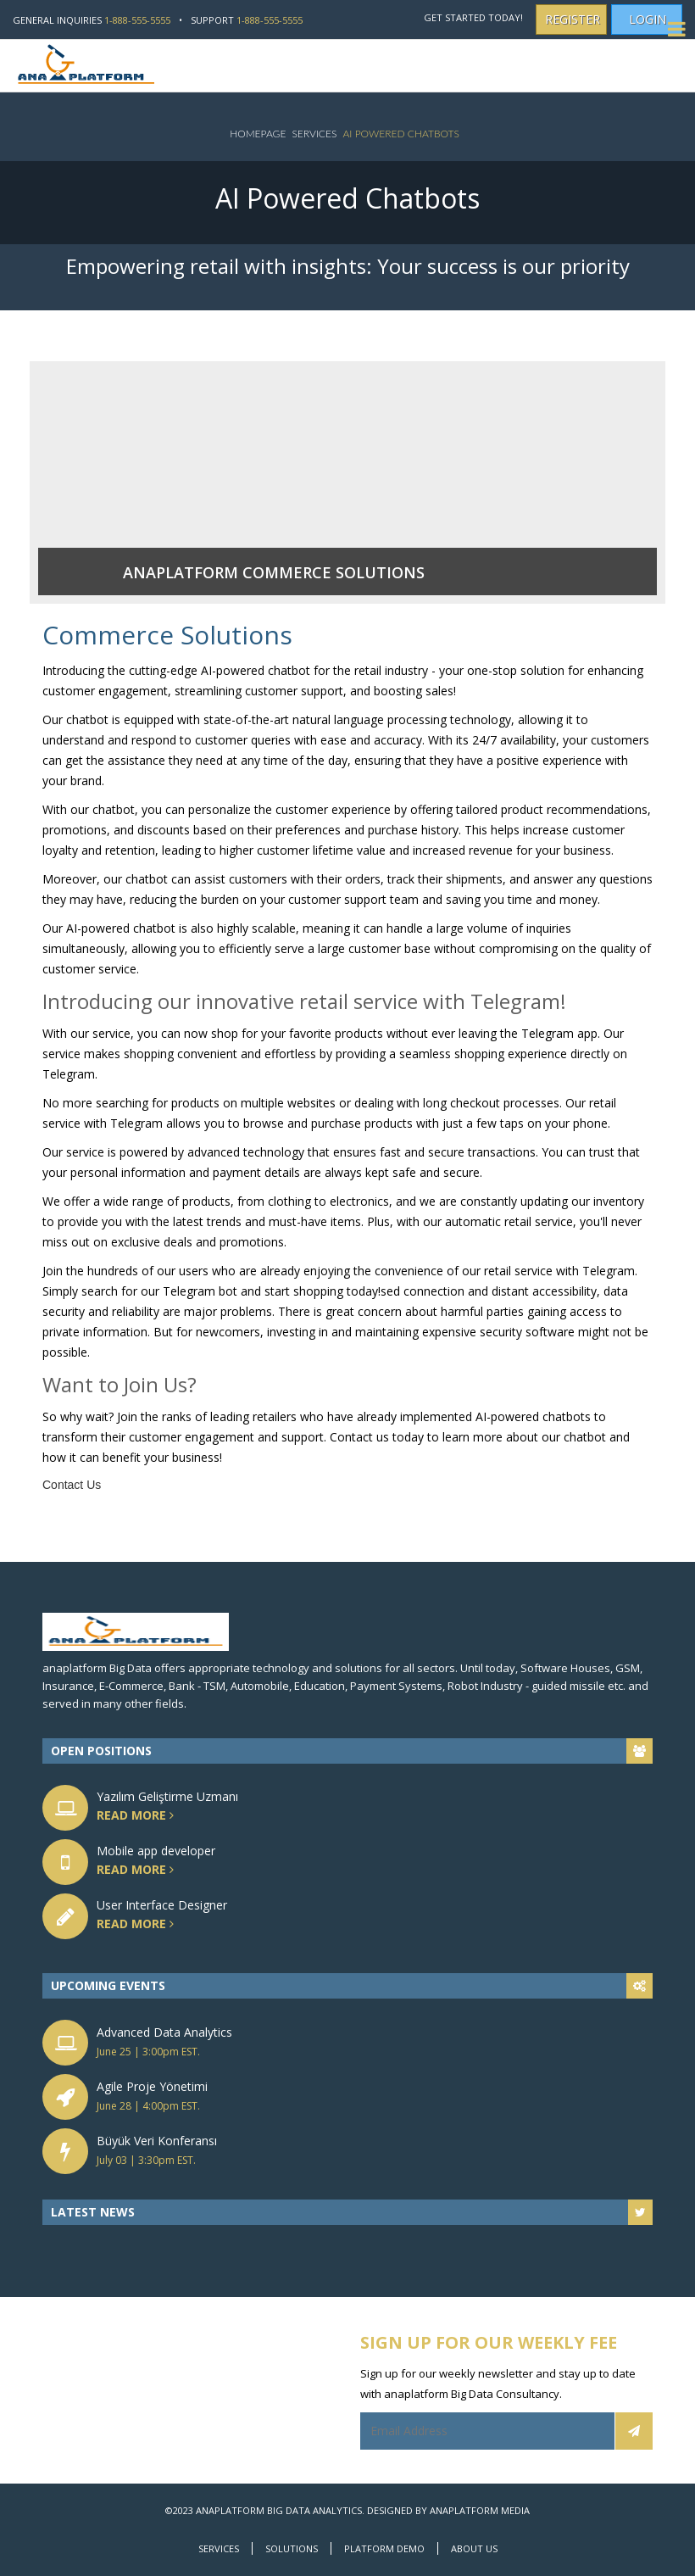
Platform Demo (384, 2548)
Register (572, 19)
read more (156, 1815)
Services (314, 133)
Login (647, 19)
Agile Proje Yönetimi (152, 2086)
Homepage (258, 133)
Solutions (291, 2548)
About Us (474, 2548)
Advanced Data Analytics (164, 2032)
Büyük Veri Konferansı (157, 2141)
